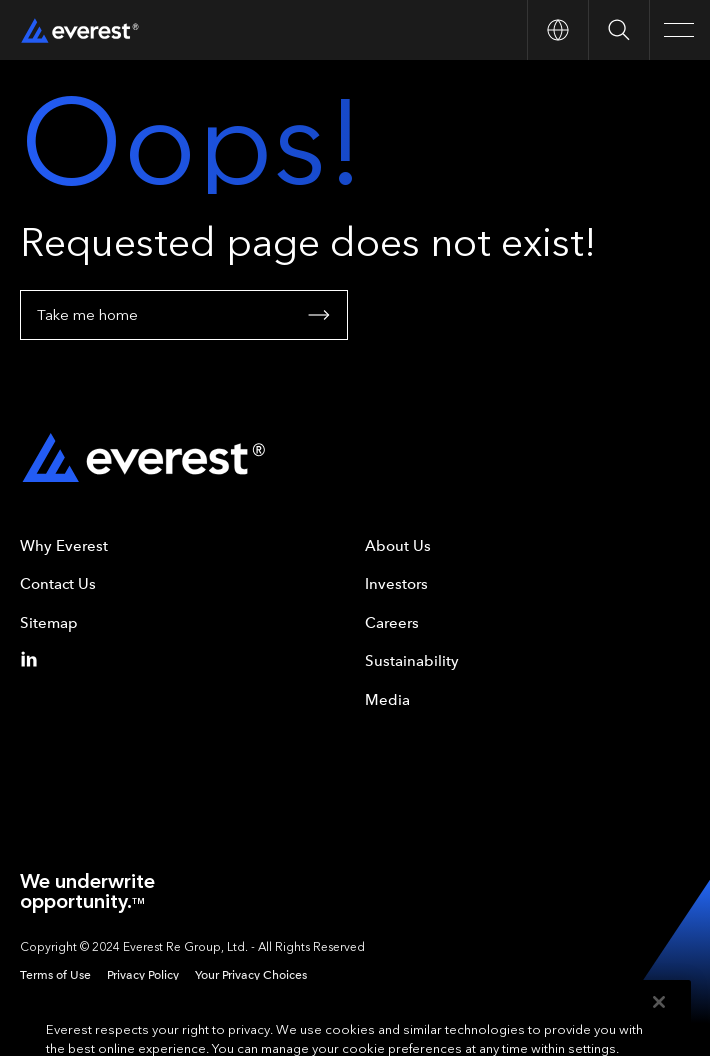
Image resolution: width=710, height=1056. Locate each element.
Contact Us (58, 584)
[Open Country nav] (557, 30)
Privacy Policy (143, 975)
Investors (396, 584)
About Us (398, 546)
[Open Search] (618, 30)
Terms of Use (55, 975)
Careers (392, 623)
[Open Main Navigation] (679, 30)
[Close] (659, 1019)
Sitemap (49, 623)
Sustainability (412, 661)
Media (387, 700)
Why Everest (64, 546)
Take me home (184, 315)
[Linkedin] (33, 659)
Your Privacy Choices (251, 975)
